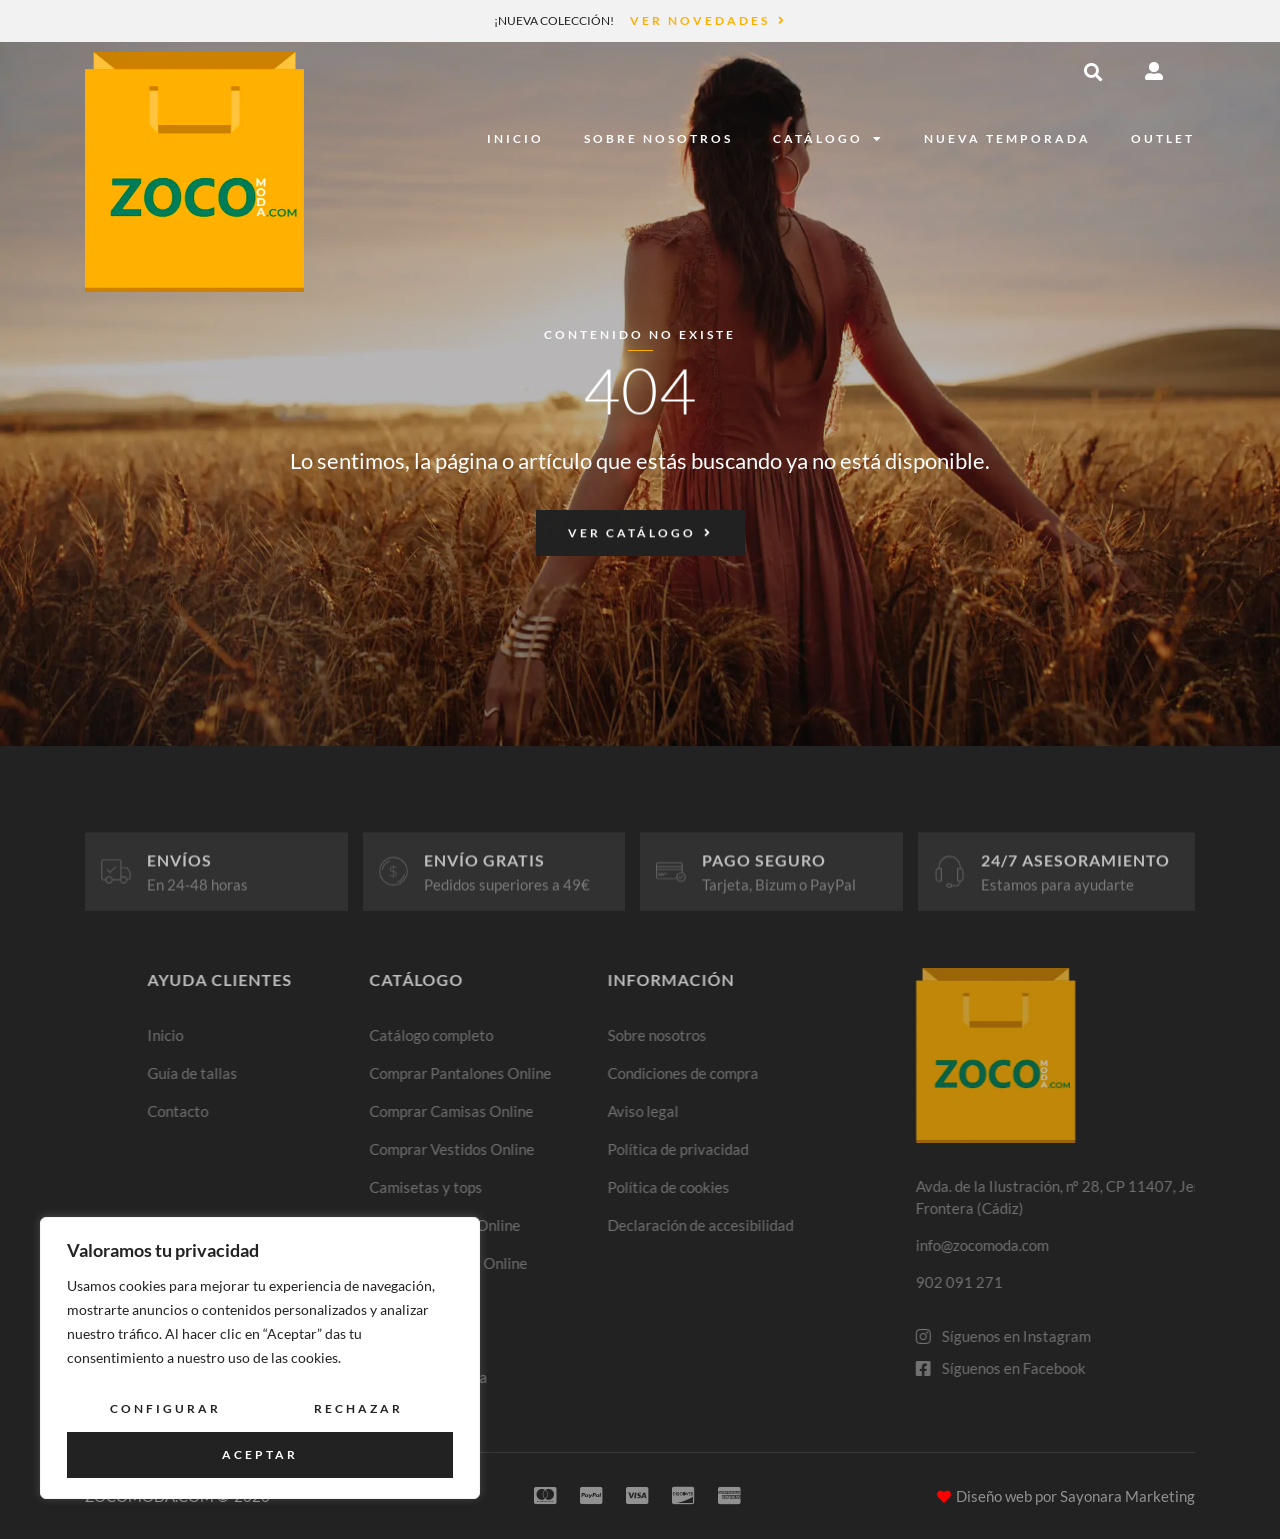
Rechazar (358, 1408)
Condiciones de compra (800, 1073)
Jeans (482, 1301)
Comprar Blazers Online (542, 1263)
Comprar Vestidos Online (545, 1149)
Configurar (165, 1408)
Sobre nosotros (658, 138)
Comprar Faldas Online (538, 1225)
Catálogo (828, 139)
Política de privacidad (795, 1149)
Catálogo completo (525, 1035)
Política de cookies (786, 1187)
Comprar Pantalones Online (554, 1073)
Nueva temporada (1007, 138)
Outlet (1163, 138)
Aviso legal (760, 1111)
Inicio (515, 138)
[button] (1093, 72)
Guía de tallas (286, 1073)
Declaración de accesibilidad (818, 1225)
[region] (260, 1358)
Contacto (271, 1111)
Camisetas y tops (519, 1187)
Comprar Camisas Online (545, 1111)
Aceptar (260, 1454)
